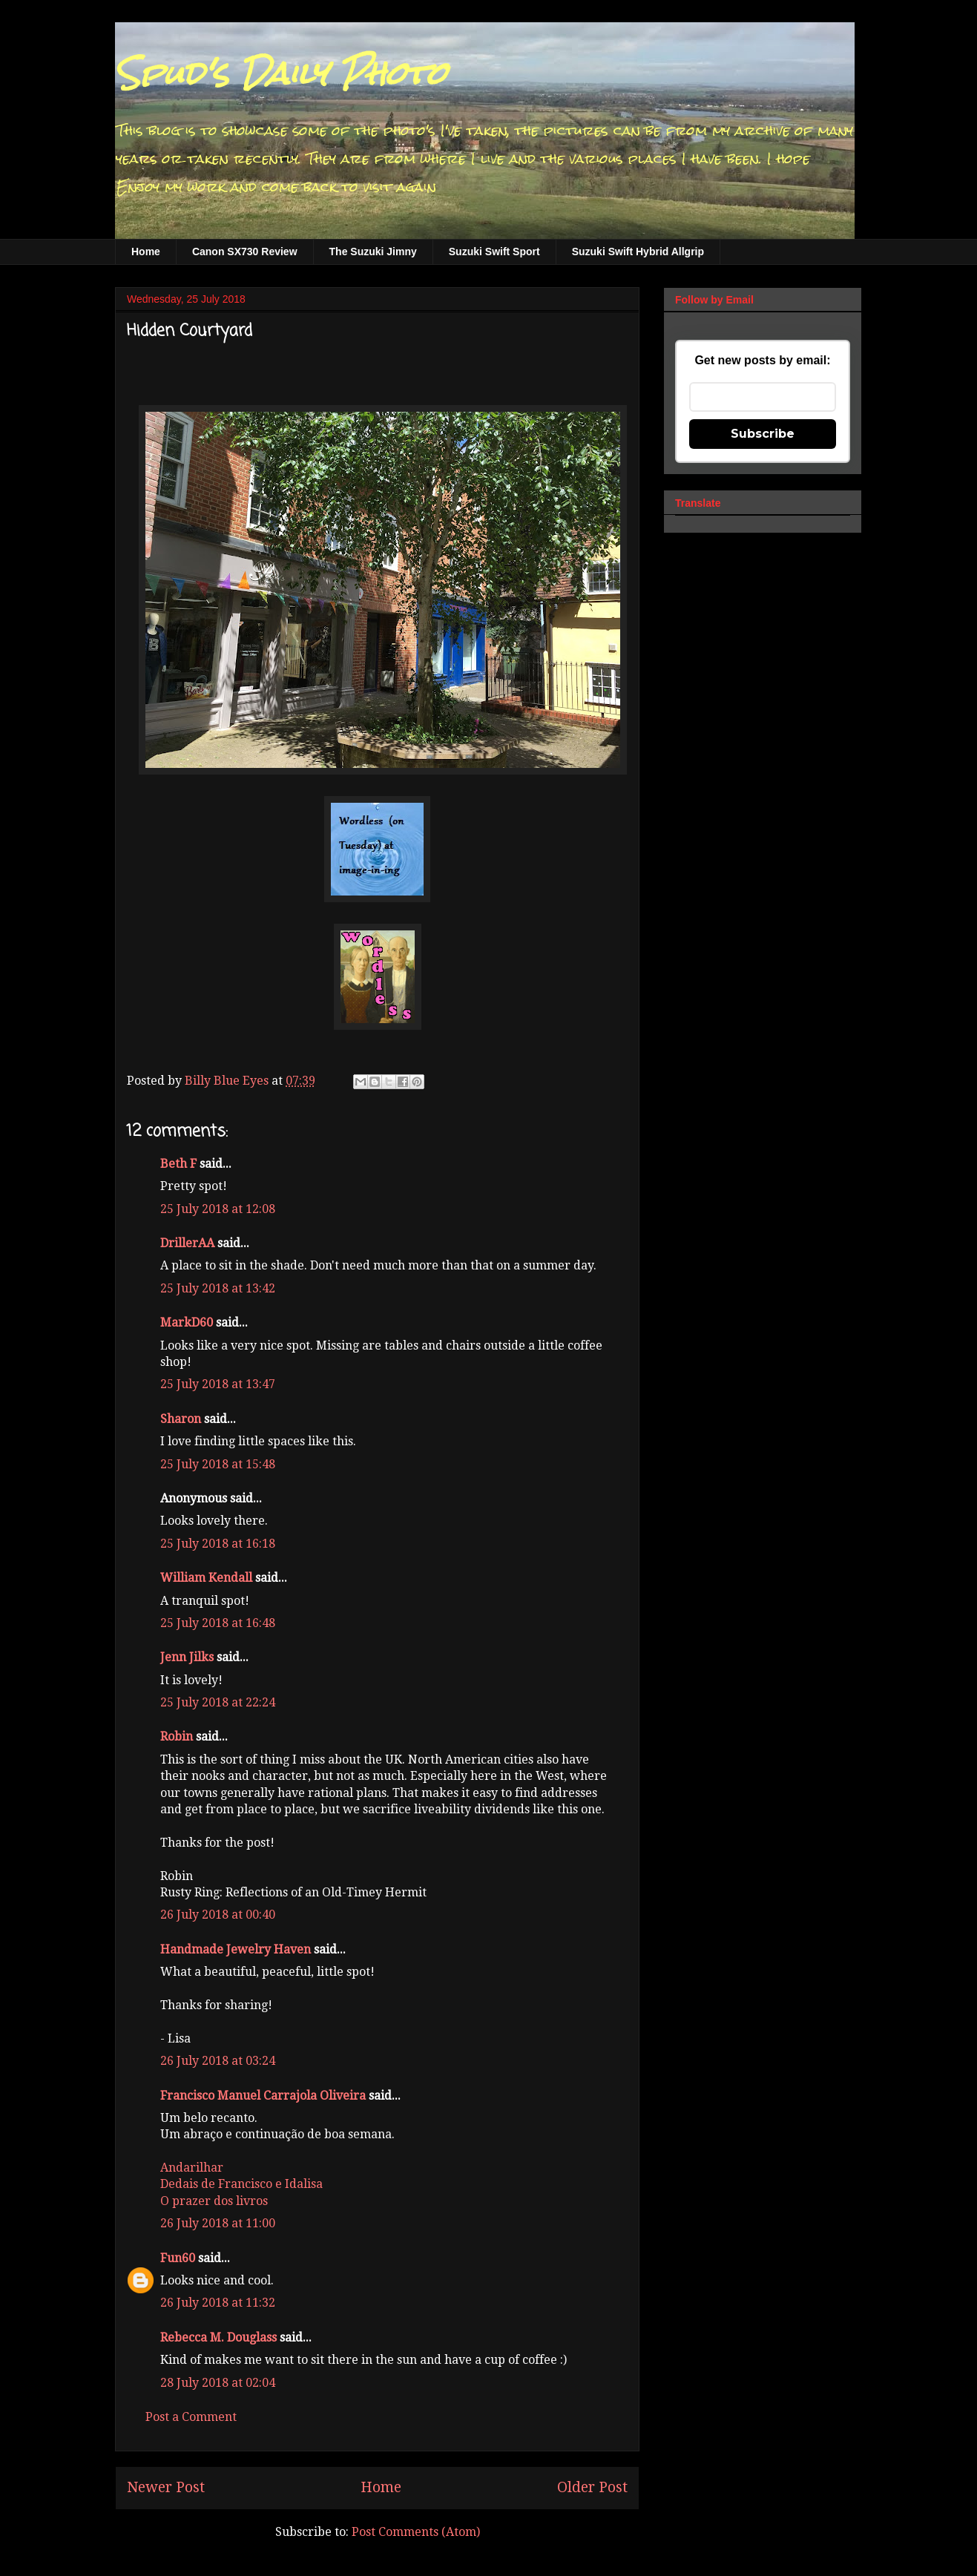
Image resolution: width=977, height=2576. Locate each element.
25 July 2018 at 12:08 (217, 1209)
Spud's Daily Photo (281, 73)
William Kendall (206, 1578)
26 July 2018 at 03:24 (217, 2061)
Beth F (178, 1164)
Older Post (592, 2487)
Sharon (180, 1419)
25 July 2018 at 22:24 (217, 1702)
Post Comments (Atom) (416, 2532)
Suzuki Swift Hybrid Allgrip (638, 251)
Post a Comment (191, 2417)
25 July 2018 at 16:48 (217, 1623)
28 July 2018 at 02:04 (217, 2383)
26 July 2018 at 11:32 (217, 2303)
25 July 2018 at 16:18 (217, 1544)
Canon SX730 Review (244, 251)
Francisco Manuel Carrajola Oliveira (263, 2096)
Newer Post (166, 2487)
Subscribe (763, 434)
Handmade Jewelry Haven (235, 1949)
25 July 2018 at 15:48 (217, 1464)
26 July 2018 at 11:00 (217, 2223)
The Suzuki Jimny (373, 251)
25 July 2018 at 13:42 (217, 1288)
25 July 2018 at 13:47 (217, 1384)
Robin (176, 1736)
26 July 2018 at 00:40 (217, 1915)
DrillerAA (187, 1243)
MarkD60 (186, 1322)
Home (145, 251)
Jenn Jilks (187, 1657)
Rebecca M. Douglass (218, 2337)
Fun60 (177, 2258)
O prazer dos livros (214, 2201)
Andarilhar (191, 2168)
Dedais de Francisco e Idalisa (241, 2184)
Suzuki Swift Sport (494, 251)
